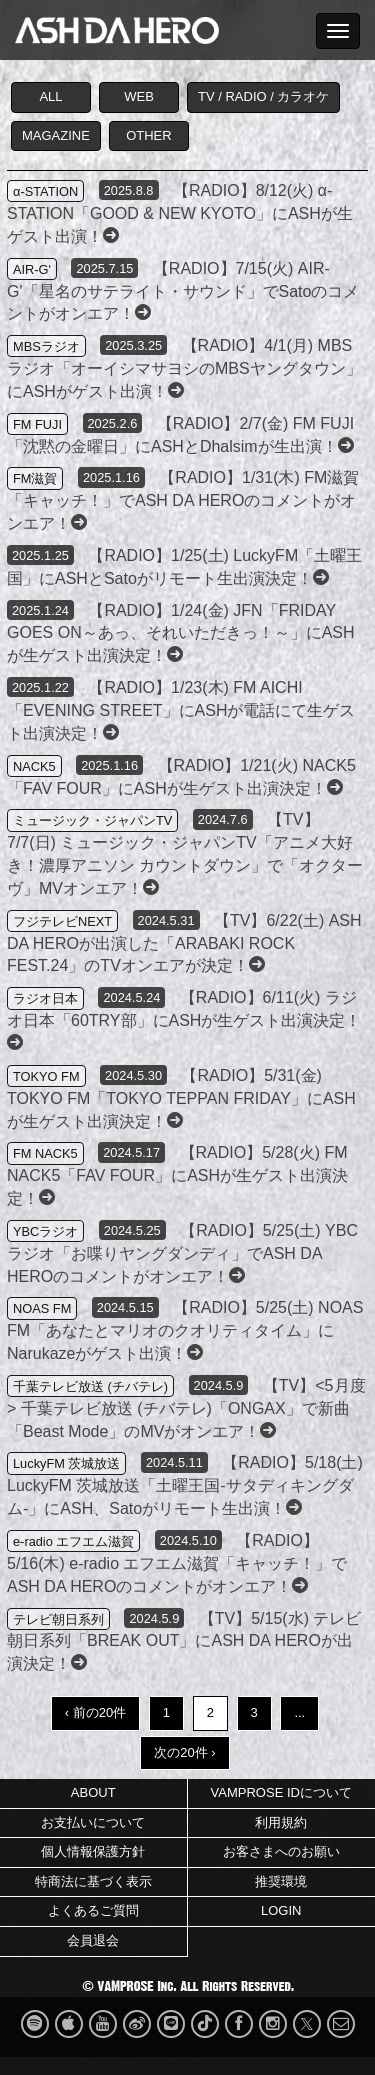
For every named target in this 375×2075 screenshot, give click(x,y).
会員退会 (93, 1940)
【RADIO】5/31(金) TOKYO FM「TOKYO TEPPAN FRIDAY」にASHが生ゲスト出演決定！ (181, 1098)
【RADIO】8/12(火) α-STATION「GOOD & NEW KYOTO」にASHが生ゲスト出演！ (180, 213)
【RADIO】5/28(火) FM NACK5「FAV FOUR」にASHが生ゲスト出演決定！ (177, 1175)
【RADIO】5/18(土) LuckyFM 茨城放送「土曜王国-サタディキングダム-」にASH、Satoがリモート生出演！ (185, 1485)
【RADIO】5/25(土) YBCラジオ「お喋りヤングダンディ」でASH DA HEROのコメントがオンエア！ (182, 1253)
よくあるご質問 (93, 1910)
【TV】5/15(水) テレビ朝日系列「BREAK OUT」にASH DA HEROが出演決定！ (184, 1641)
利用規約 (281, 1822)
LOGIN (281, 1910)
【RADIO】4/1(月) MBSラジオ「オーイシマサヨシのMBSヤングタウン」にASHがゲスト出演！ (184, 368)
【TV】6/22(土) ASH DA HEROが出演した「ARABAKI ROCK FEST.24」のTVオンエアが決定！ (184, 943)
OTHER (149, 135)
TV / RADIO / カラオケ (263, 96)
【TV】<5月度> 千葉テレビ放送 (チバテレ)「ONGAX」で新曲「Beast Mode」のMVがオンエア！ (186, 1408)
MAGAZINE (56, 135)
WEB (139, 96)
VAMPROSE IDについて (281, 1792)
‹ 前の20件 (95, 1712)
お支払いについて (93, 1822)
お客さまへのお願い (281, 1851)
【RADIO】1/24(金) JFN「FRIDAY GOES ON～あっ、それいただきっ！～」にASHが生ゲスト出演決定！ (181, 633)
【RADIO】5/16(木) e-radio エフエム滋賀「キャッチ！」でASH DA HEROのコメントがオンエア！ (177, 1563)
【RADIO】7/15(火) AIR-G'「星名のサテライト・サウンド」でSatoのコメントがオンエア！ (183, 291)
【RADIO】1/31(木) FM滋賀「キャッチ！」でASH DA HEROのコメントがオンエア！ (183, 500)
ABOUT (93, 1792)
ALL (50, 96)
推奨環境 (281, 1881)
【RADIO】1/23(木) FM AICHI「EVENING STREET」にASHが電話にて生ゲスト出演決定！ (181, 710)
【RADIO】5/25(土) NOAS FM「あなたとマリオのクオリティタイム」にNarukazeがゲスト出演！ (185, 1330)
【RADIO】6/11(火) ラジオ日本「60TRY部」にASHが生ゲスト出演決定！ (184, 1019)
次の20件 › (184, 1752)
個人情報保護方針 (93, 1851)
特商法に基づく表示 (93, 1881)
